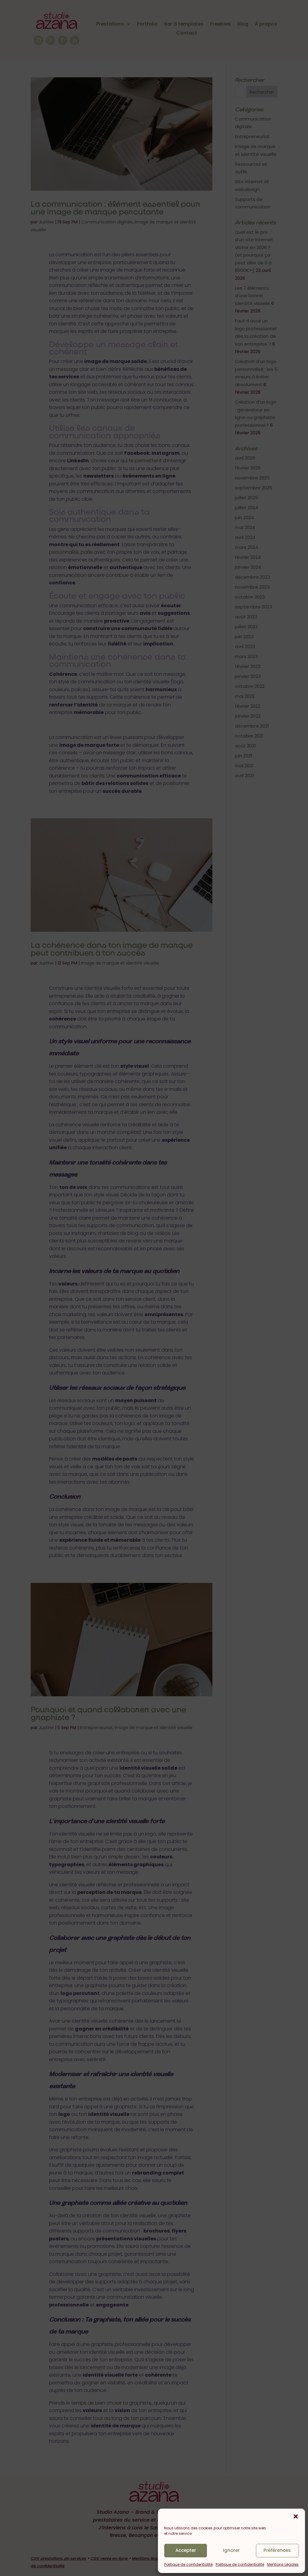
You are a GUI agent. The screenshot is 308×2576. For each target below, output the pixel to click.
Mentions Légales (283, 2564)
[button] (296, 2516)
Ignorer (231, 2550)
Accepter (185, 2550)
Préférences (277, 2550)
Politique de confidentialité (188, 2564)
